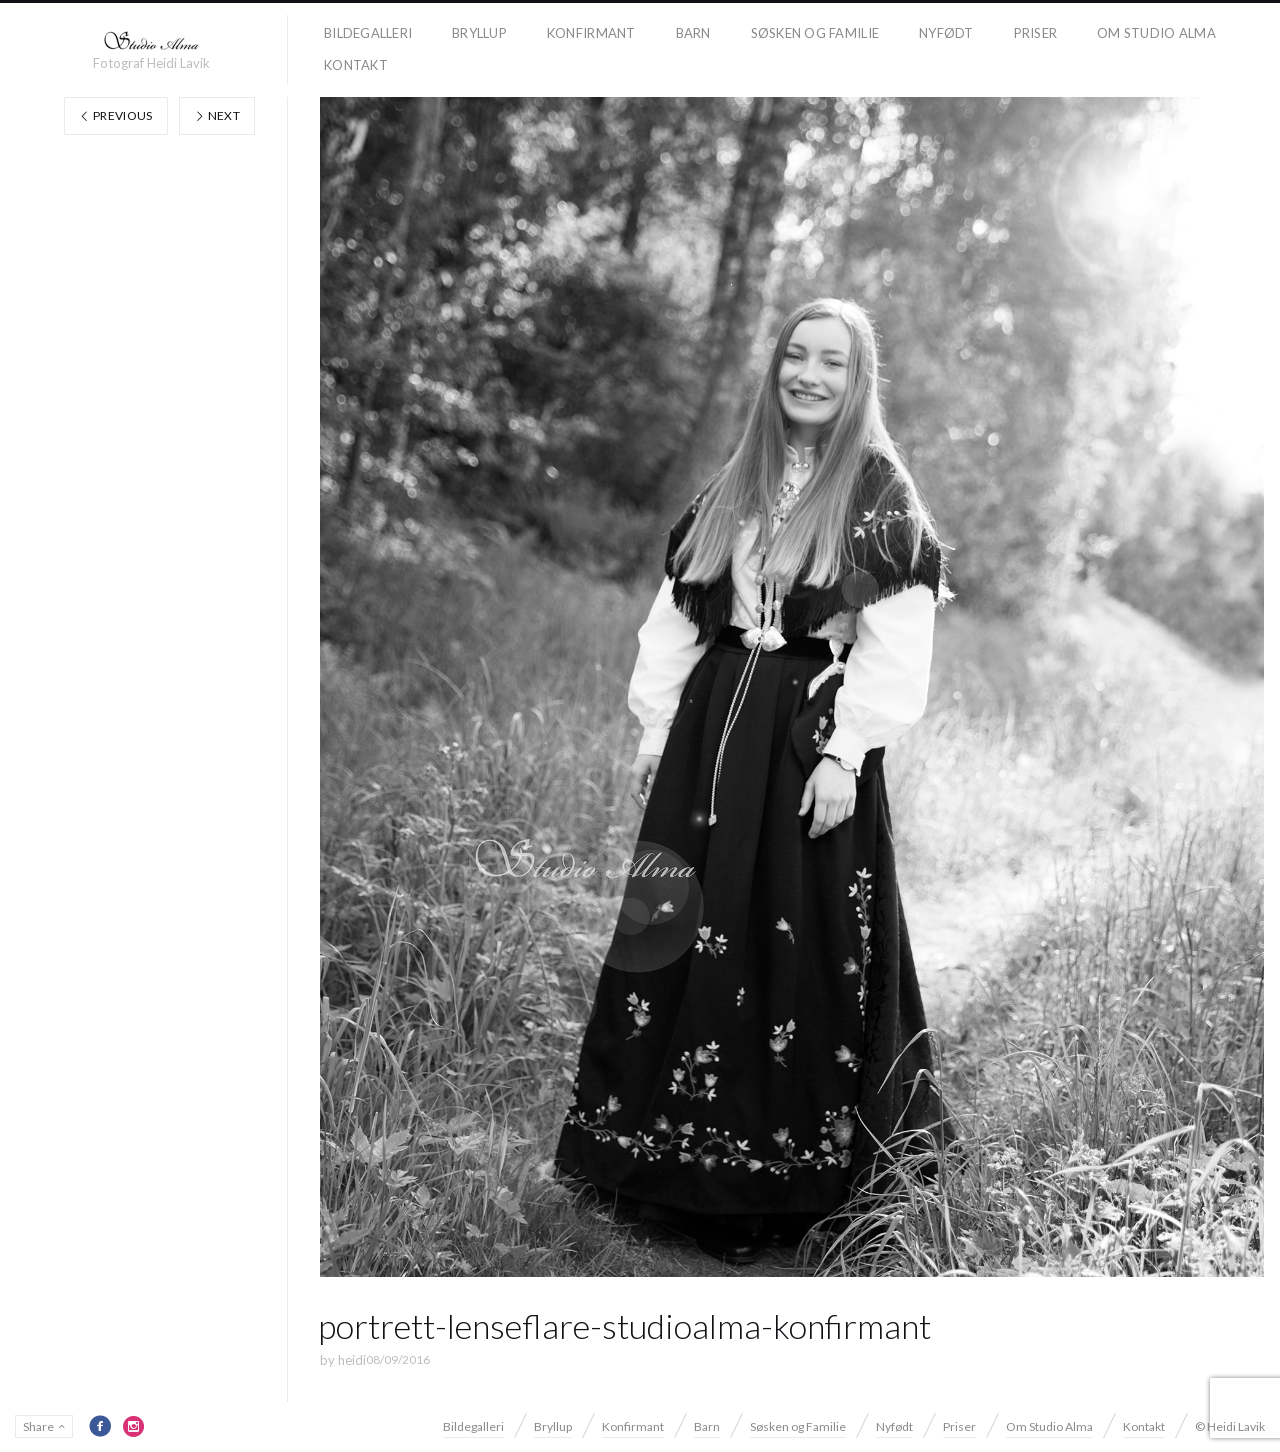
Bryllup (479, 33)
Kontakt (356, 65)
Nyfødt (946, 33)
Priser (1036, 33)
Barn (693, 33)
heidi (352, 1360)
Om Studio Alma (1156, 33)
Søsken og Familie (815, 33)
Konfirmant (591, 33)
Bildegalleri (368, 33)
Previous (116, 115)
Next (217, 115)
